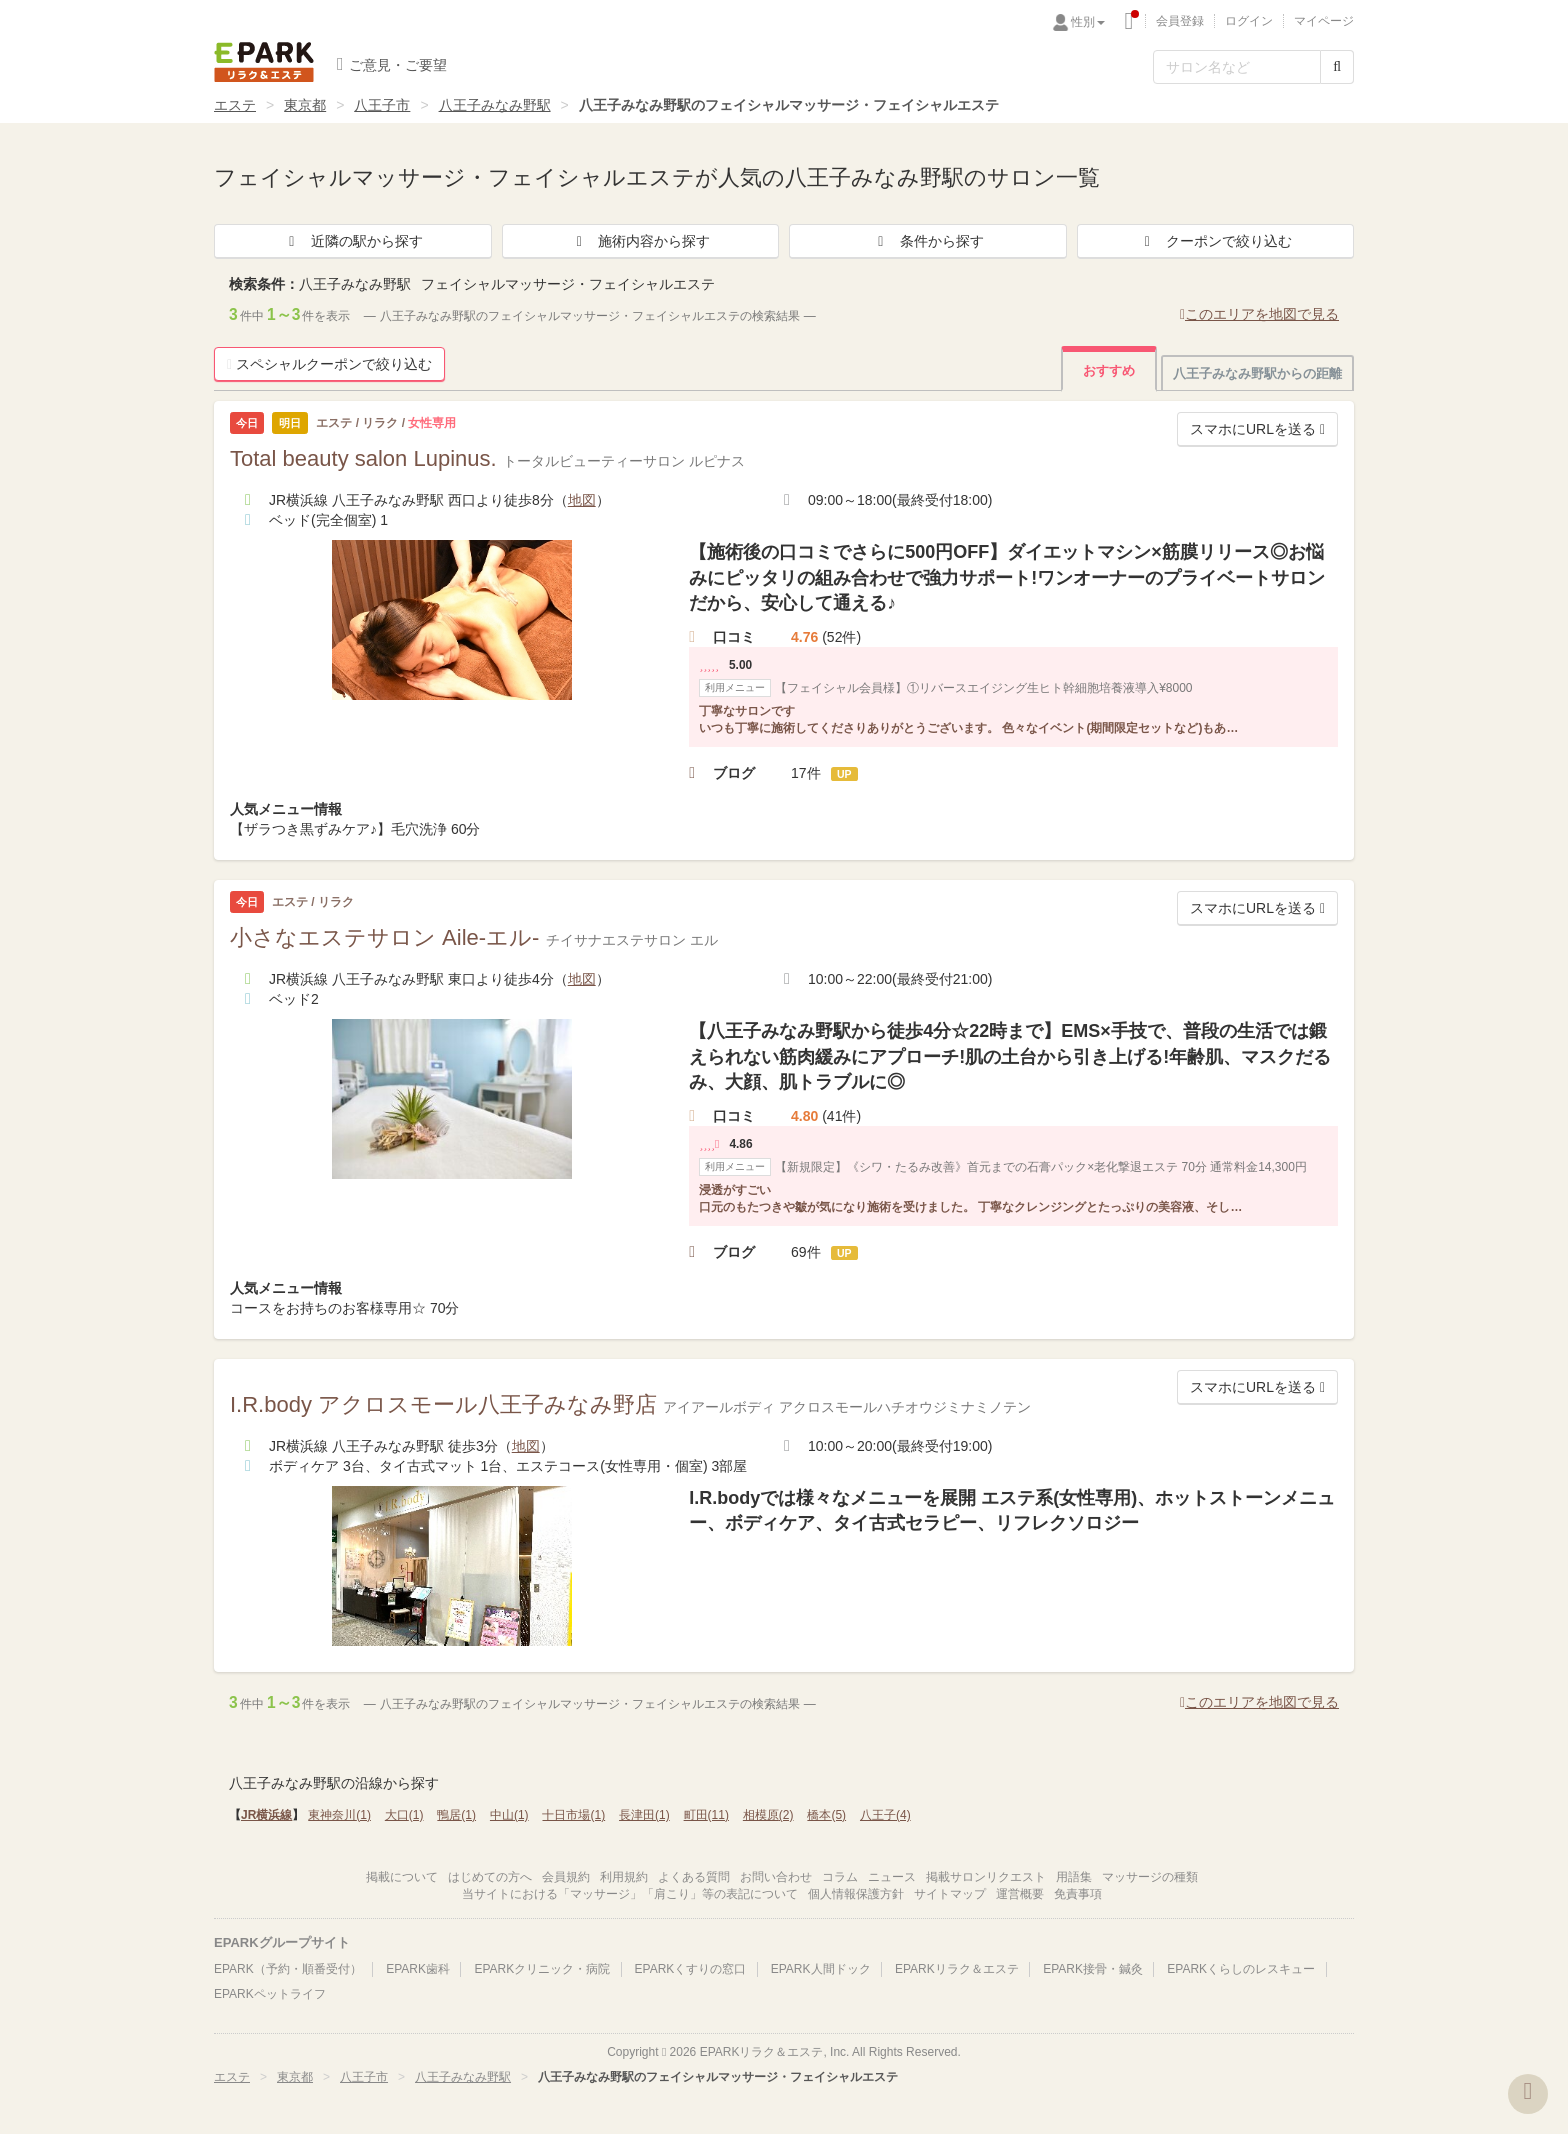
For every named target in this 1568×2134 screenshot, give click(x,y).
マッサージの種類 (1150, 1877)
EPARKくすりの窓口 (691, 1969)
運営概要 (1020, 1894)
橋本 (826, 1815)
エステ (235, 105)
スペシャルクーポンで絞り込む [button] (329, 364)
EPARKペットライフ (270, 1994)
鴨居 (456, 1815)
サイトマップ (950, 1894)
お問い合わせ (776, 1877)
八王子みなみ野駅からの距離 (1257, 373)
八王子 (885, 1815)
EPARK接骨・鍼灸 (1093, 1969)
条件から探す (928, 241)
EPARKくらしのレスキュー (1241, 1969)
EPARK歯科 (418, 1969)
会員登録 (1180, 21)
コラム (840, 1877)
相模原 (768, 1815)
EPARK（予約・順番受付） (288, 1969)
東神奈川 (339, 1815)
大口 (404, 1815)
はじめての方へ (490, 1877)
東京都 (305, 105)
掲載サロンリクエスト (986, 1877)
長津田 (644, 1815)
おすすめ (1109, 370)
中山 (509, 1815)
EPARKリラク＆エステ (264, 62)
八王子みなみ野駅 (495, 105)
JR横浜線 (266, 1815)
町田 (706, 1815)
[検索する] (1337, 67)
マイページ (1324, 21)
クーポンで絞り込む (1215, 241)
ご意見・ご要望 (392, 64)
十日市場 (573, 1815)
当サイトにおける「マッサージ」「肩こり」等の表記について (630, 1894)
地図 (582, 500)
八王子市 (382, 105)
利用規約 (624, 1877)
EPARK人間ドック (821, 1969)
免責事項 (1078, 1894)
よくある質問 (694, 1877)
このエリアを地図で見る (1259, 314)
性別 (1088, 22)
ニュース (892, 1877)
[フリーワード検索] (1237, 67)
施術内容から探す (640, 241)
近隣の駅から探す (353, 241)
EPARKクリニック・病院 (542, 1969)
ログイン (1249, 21)
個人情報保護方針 (856, 1894)
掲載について (402, 1877)
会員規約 (566, 1877)
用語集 (1074, 1877)
